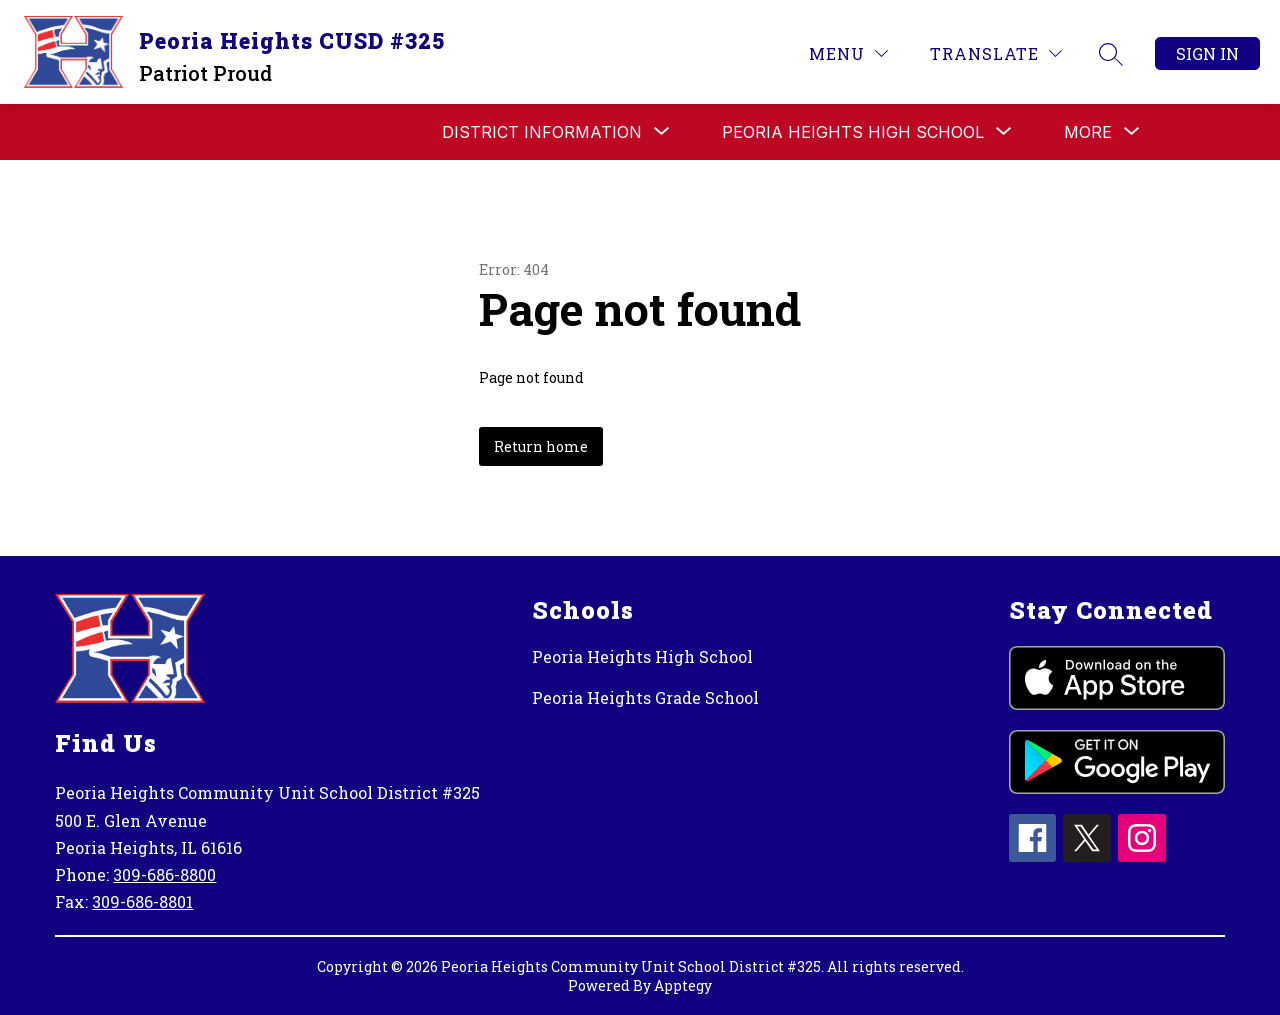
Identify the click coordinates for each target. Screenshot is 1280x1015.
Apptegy (683, 985)
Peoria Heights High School (642, 656)
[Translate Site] (996, 53)
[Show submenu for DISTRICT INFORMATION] (542, 132)
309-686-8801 (142, 901)
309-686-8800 (164, 874)
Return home (541, 446)
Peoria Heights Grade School (645, 697)
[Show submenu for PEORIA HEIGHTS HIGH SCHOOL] (853, 132)
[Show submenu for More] (1088, 132)
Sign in (1207, 53)
